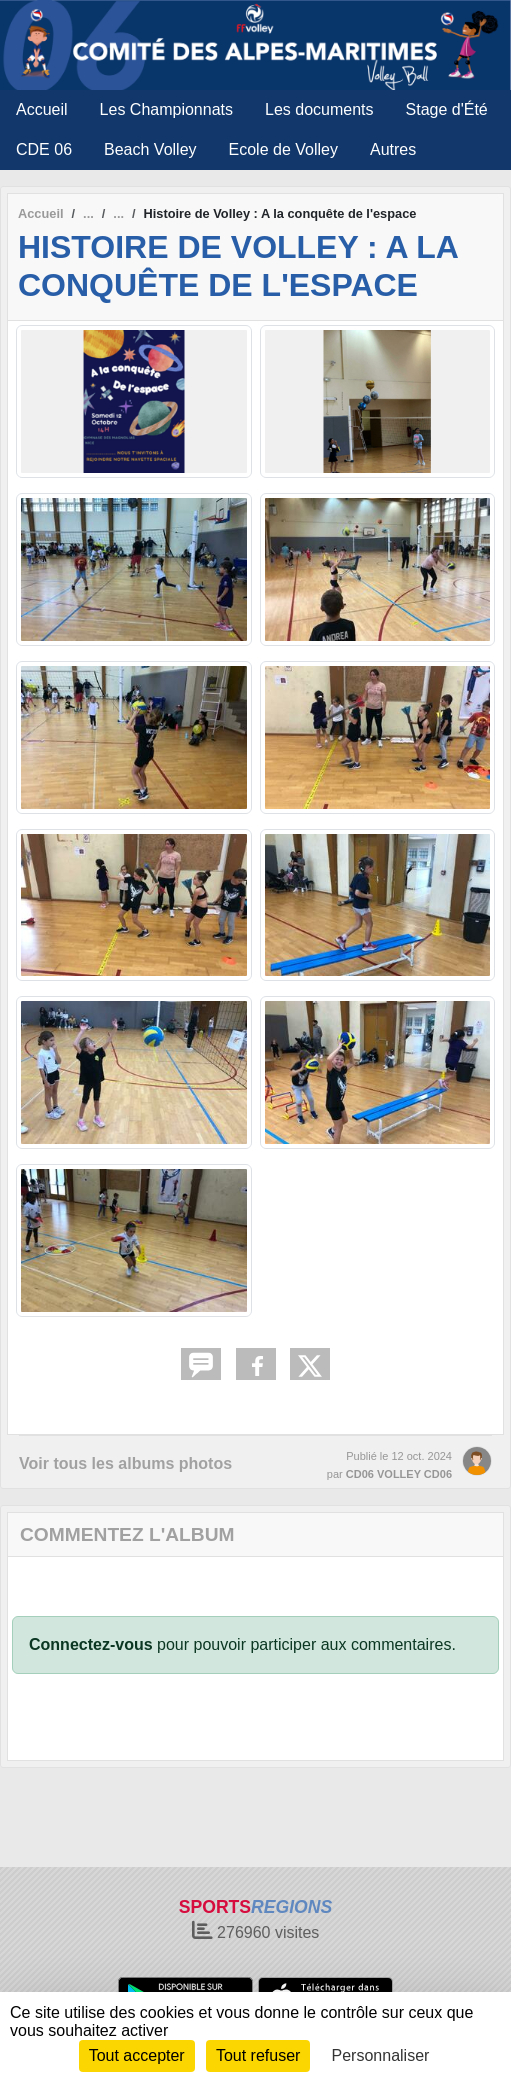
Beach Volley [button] (150, 149)
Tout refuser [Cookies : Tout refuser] (258, 2055)
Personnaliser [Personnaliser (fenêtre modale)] (381, 2055)
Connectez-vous (91, 1644)
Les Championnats (166, 109)
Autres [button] (393, 149)
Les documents (319, 109)
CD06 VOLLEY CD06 (399, 1474)
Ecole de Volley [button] (283, 149)
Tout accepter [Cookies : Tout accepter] (137, 2055)
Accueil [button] (42, 109)
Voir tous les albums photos (125, 1463)
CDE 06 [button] (44, 149)
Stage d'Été (447, 109)
